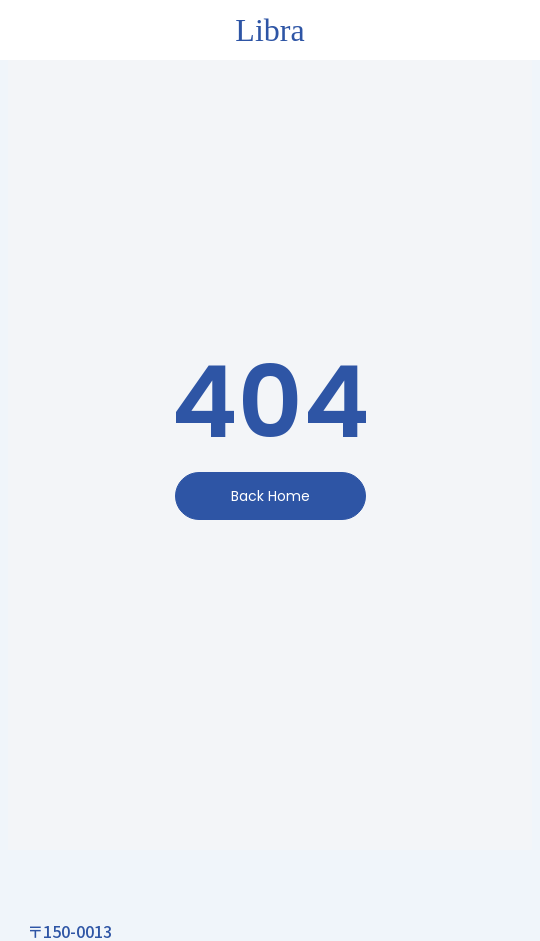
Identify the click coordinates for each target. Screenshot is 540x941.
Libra (269, 30)
